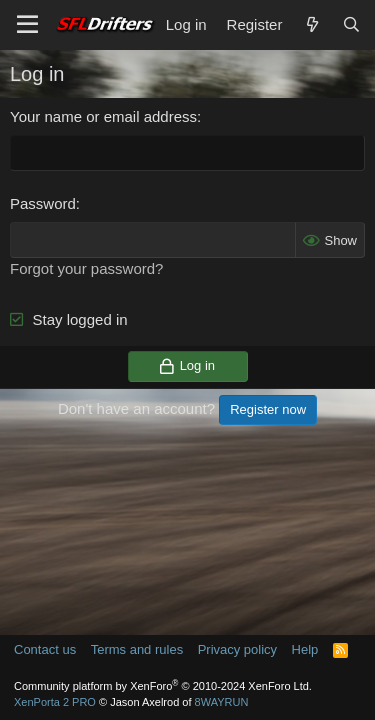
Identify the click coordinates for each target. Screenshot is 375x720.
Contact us (45, 649)
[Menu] (27, 25)
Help (305, 649)
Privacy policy (237, 649)
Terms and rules (137, 649)
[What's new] (311, 24)
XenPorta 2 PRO (55, 702)
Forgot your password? (86, 268)
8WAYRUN (222, 702)
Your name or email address (103, 116)
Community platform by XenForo (163, 686)
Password (43, 203)
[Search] (351, 24)
